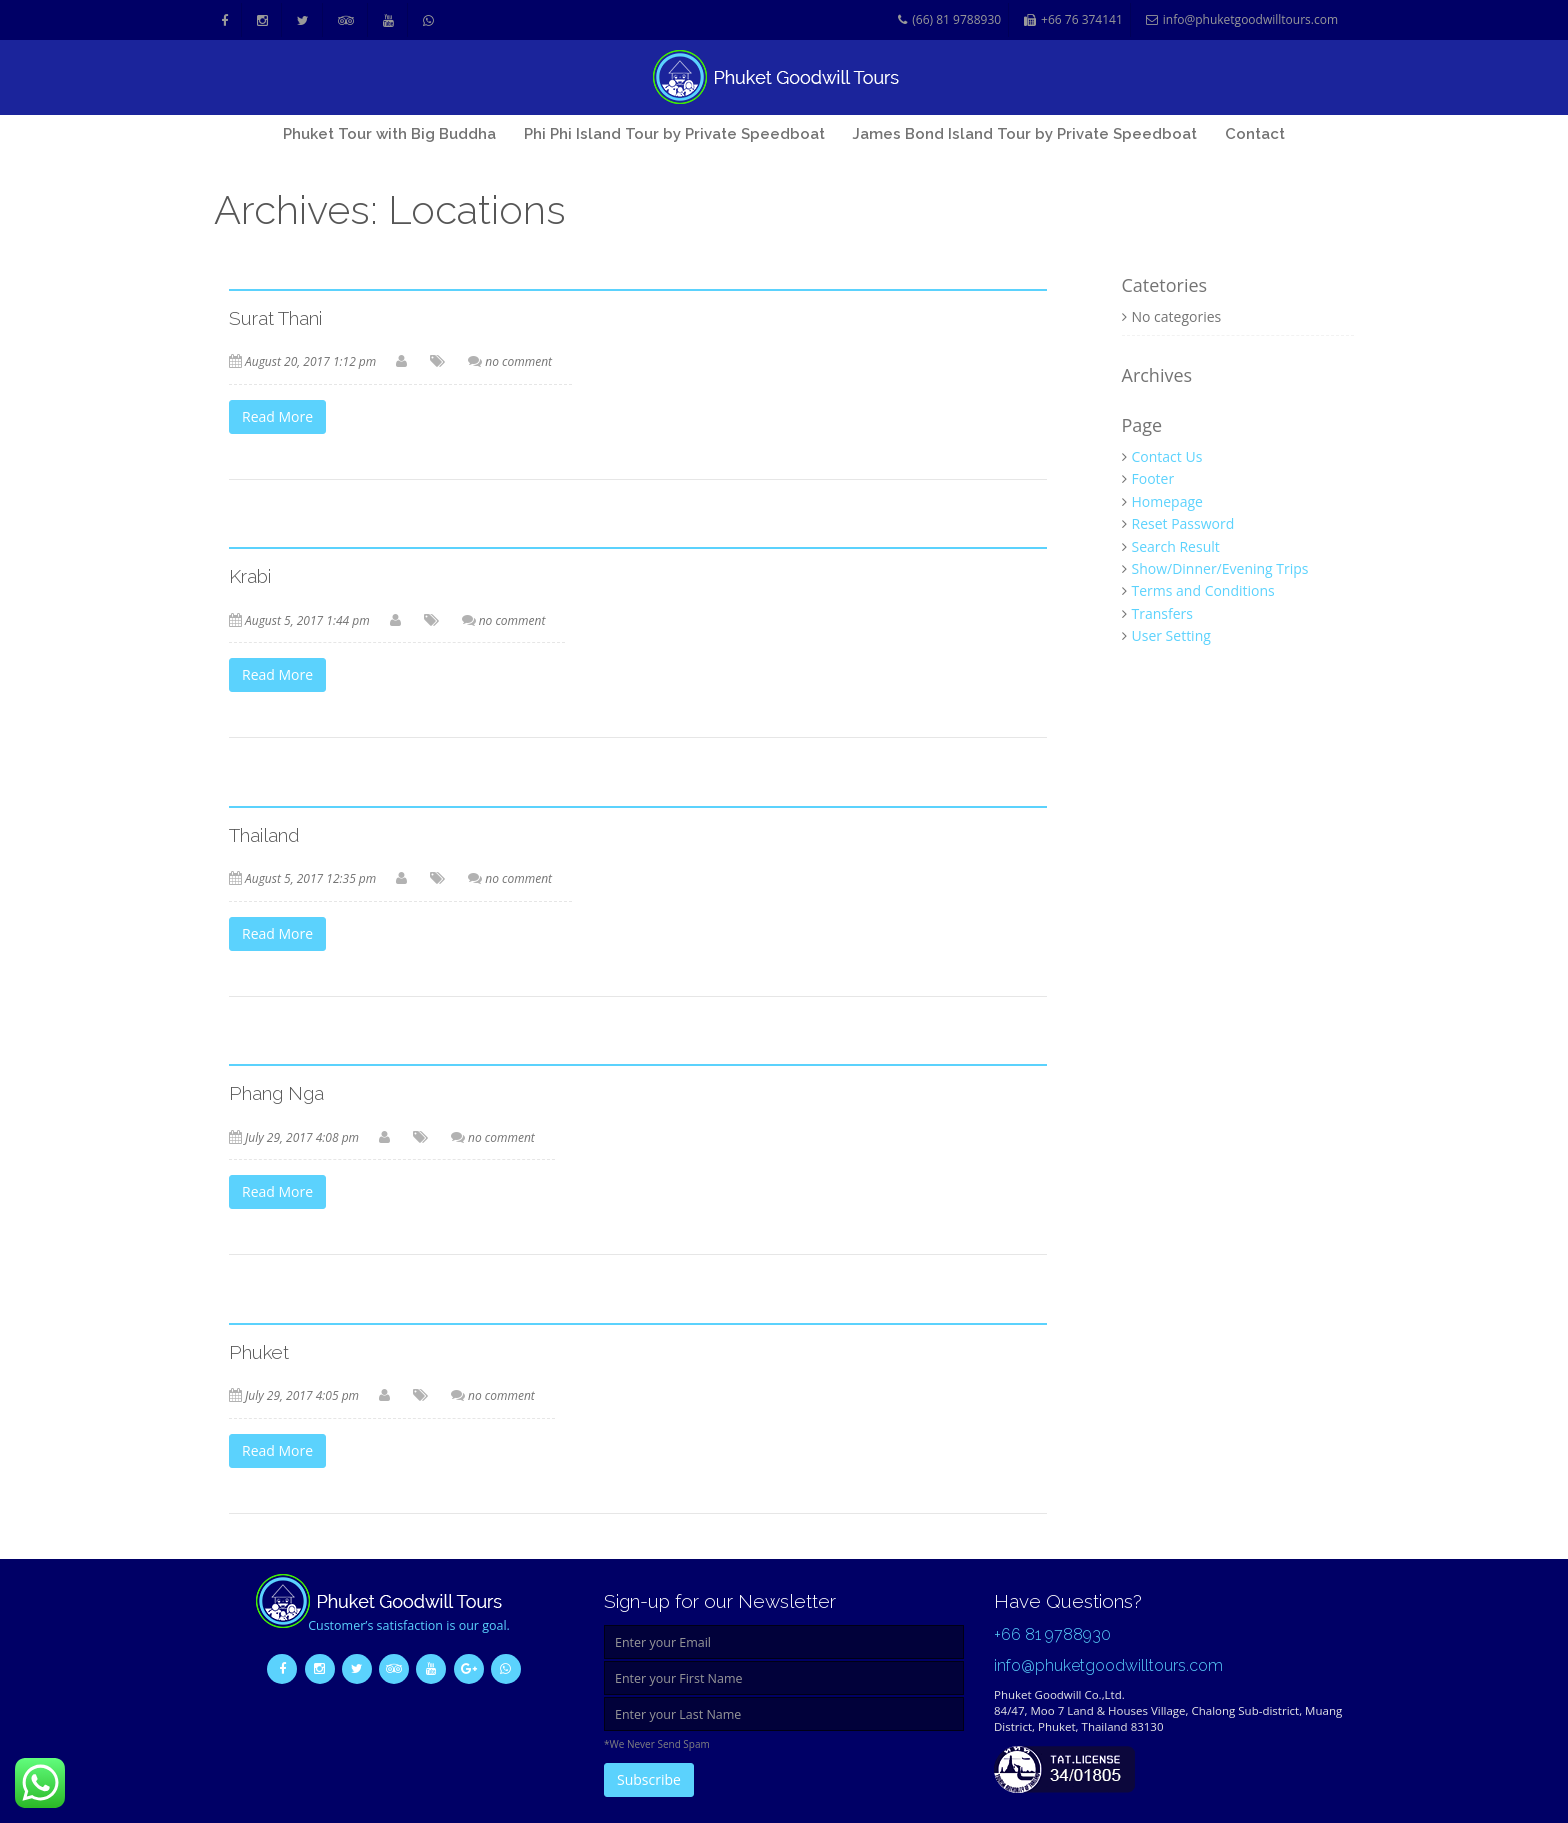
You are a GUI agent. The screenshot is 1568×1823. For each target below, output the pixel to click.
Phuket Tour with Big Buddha (389, 134)
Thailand (264, 835)
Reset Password (1183, 523)
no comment (518, 361)
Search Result (1176, 546)
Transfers (1162, 613)
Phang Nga (276, 1093)
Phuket (259, 1352)
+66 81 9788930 (1052, 1634)
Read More (277, 416)
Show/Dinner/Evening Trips (1220, 568)
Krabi (250, 576)
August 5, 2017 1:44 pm (307, 620)
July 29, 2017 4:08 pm (302, 1137)
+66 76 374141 (1073, 20)
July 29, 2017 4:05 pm (302, 1395)
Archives (1157, 376)
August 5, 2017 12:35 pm (310, 878)
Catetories (1165, 286)
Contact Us (1167, 456)
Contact (1255, 134)
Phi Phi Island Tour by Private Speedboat (674, 134)
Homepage (1167, 501)
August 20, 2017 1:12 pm (310, 361)
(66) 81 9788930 (949, 20)
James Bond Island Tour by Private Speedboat (1024, 134)
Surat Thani (275, 318)
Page (1142, 426)
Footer (1153, 478)
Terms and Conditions (1203, 590)
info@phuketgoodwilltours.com (1242, 20)
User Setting (1171, 635)
